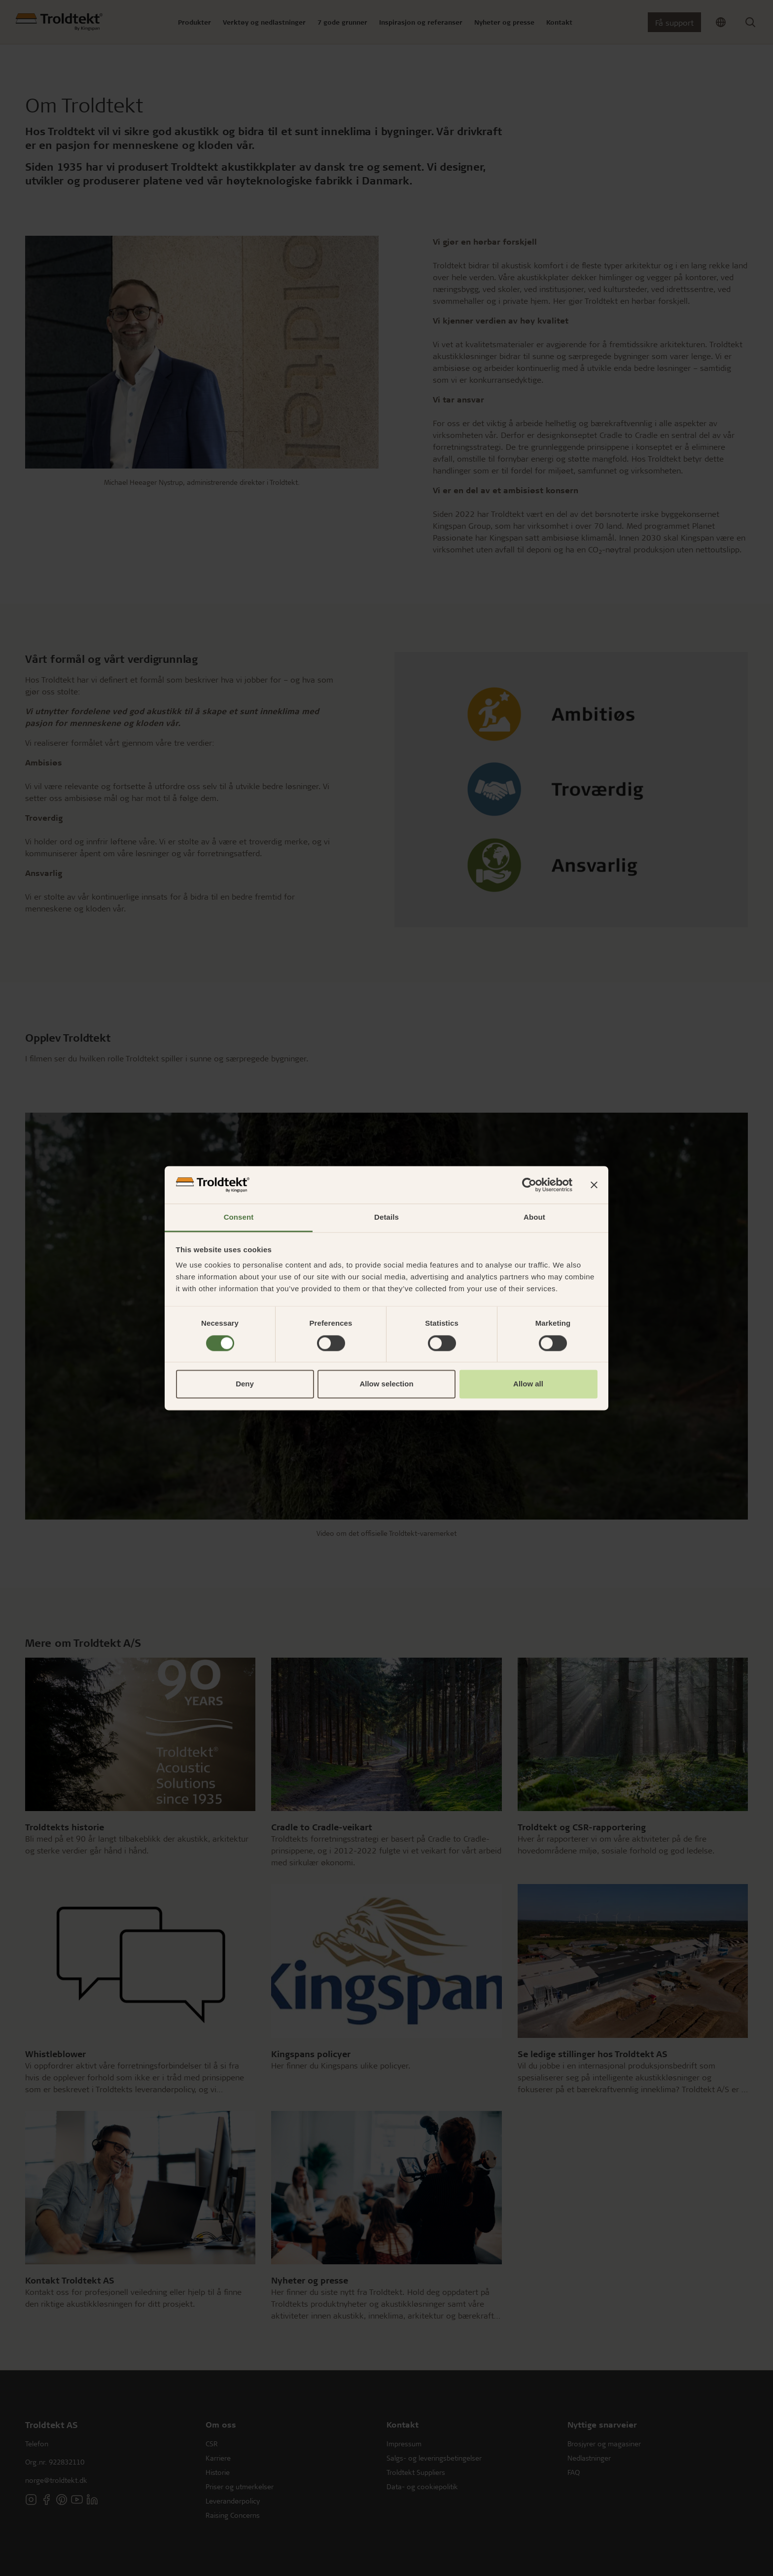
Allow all (528, 1384)
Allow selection (386, 1384)
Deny (245, 1384)
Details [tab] (386, 1217)
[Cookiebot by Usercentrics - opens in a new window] (529, 1184)
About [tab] (534, 1217)
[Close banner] (594, 1184)
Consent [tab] (239, 1217)
